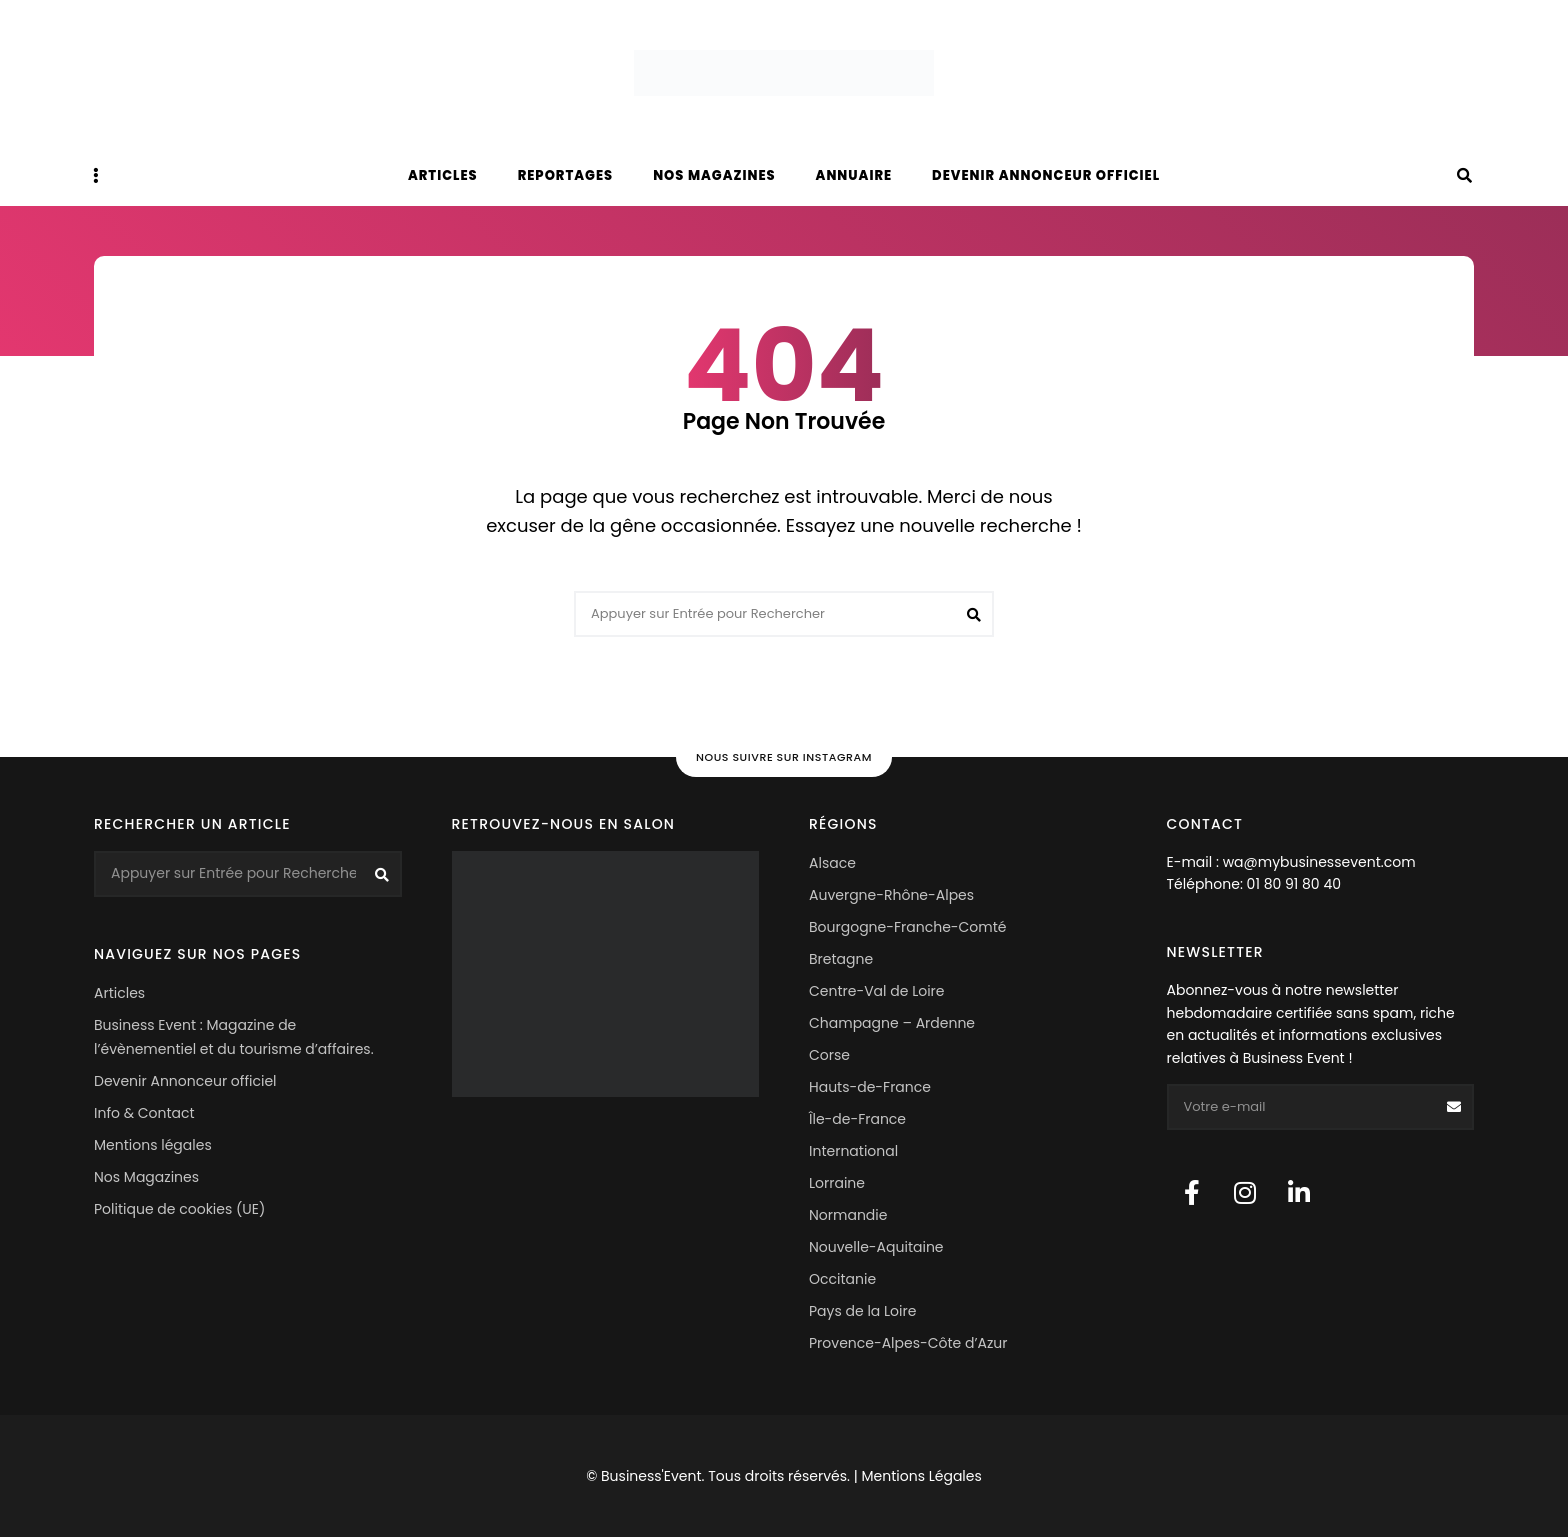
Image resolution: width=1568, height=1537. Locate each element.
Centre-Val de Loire (877, 991)
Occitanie (842, 1279)
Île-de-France (857, 1119)
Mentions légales (153, 1145)
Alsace (832, 863)
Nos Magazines (146, 1177)
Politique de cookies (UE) (179, 1209)
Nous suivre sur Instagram (784, 757)
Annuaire (854, 175)
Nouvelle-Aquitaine (876, 1247)
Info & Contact (144, 1113)
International (853, 1151)
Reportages (566, 175)
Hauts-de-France (870, 1087)
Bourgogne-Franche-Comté (907, 927)
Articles (443, 175)
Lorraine (837, 1183)
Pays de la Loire (862, 1311)
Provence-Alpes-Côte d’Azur (908, 1343)
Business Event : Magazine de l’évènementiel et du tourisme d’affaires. (234, 1037)
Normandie (848, 1215)
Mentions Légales (921, 1476)
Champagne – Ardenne (892, 1023)
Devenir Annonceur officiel (1046, 175)
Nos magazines (714, 175)
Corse (829, 1055)
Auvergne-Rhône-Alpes (891, 895)
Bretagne (841, 959)
